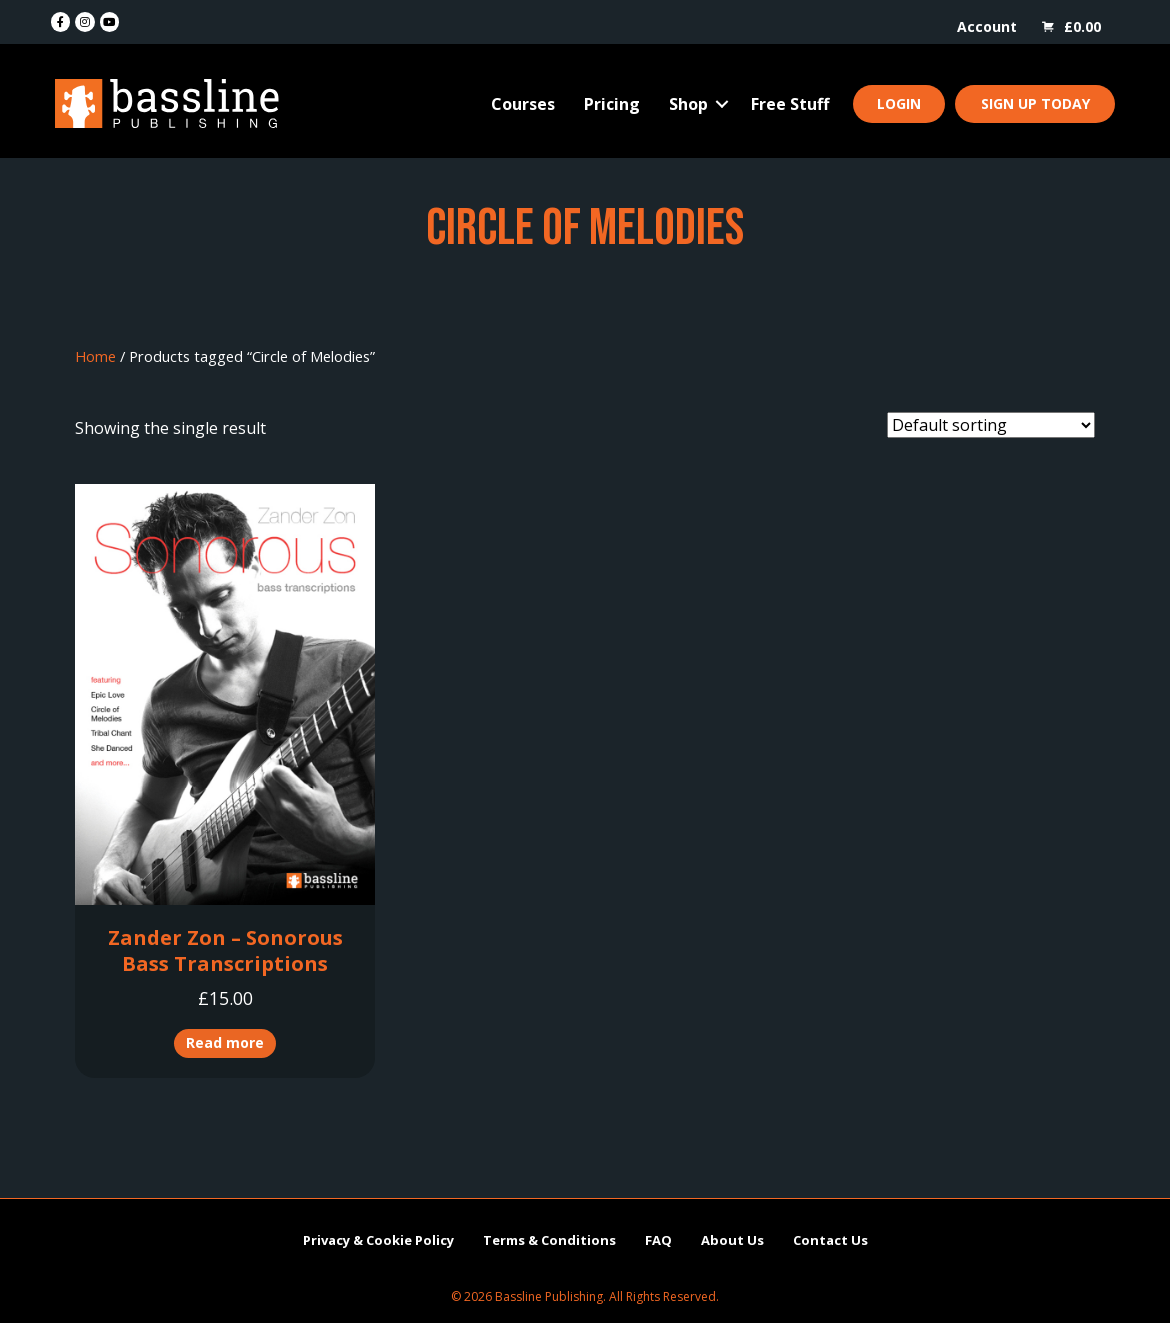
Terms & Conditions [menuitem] (549, 1240)
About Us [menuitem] (732, 1240)
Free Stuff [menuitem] (790, 104)
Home (95, 356)
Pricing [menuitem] (612, 104)
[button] (722, 104)
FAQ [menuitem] (658, 1240)
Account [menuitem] (987, 26)
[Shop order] (991, 425)
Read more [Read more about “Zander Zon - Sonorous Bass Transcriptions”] (225, 1042)
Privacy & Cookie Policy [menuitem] (378, 1240)
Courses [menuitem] (523, 104)
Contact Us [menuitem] (830, 1240)
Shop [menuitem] (688, 104)
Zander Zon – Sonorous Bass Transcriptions (225, 950)
